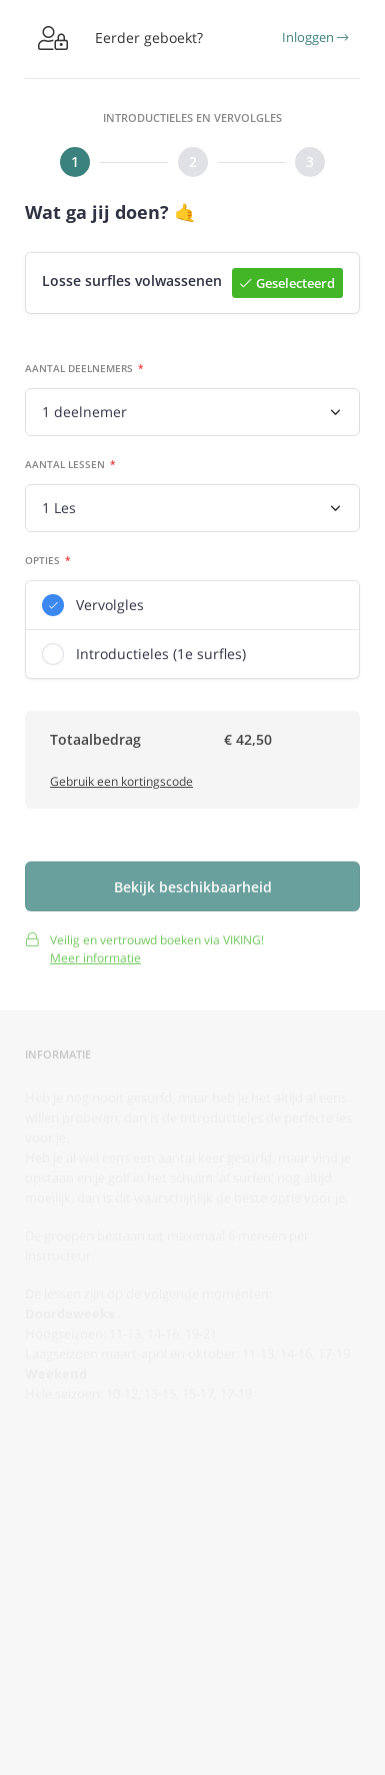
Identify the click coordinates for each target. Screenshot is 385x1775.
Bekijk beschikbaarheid (193, 891)
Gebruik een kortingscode (121, 783)
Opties (42, 561)
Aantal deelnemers (79, 369)
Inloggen (315, 37)
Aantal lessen (65, 465)
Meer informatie (95, 962)
